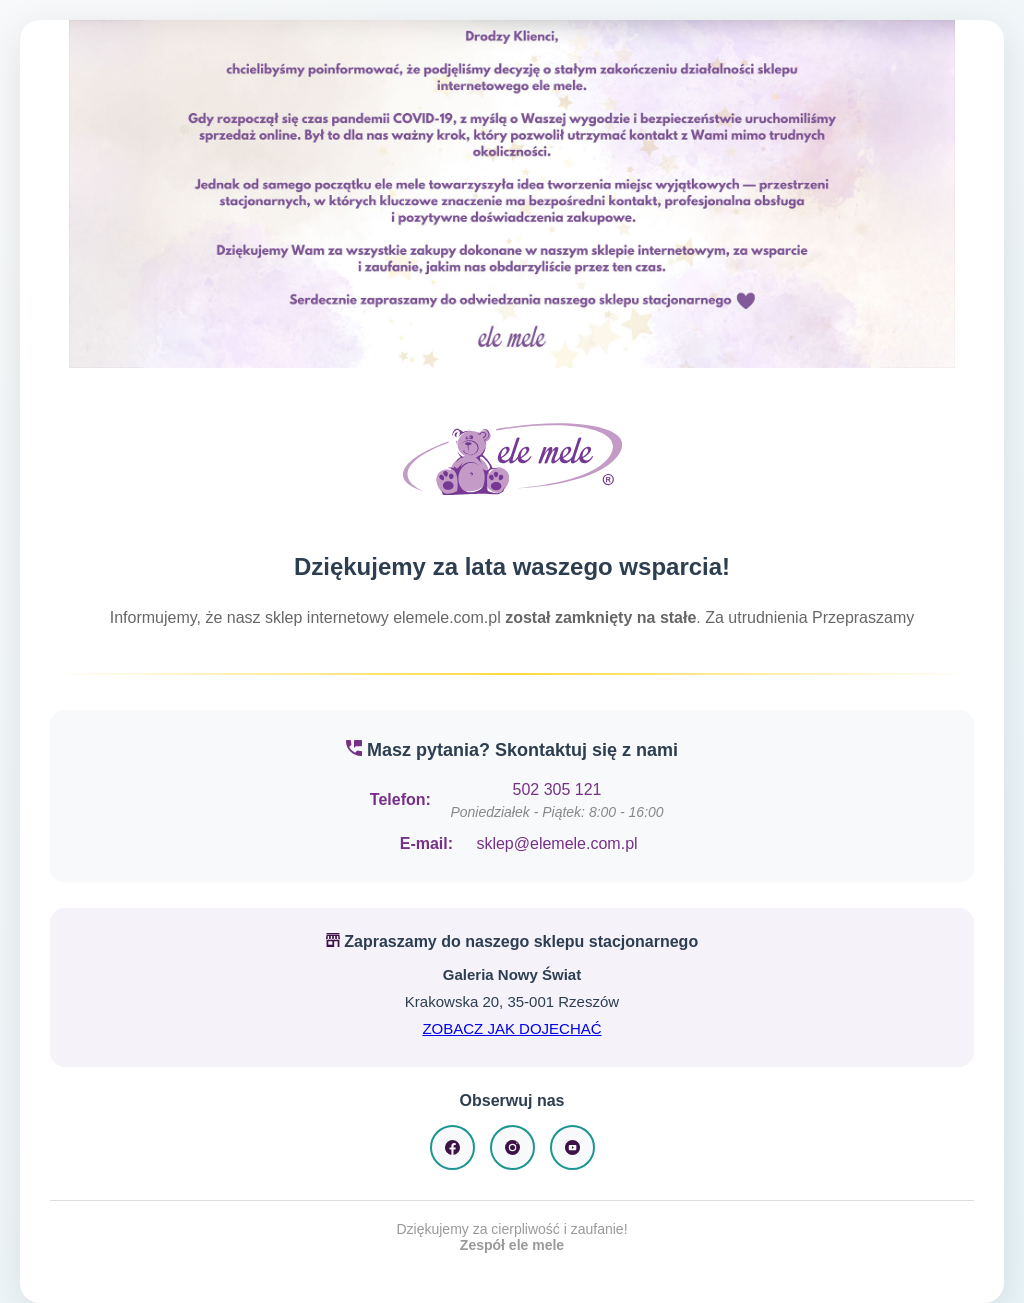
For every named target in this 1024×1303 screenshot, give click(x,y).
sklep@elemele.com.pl (556, 843)
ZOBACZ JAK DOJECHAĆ (511, 1028)
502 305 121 (557, 789)
